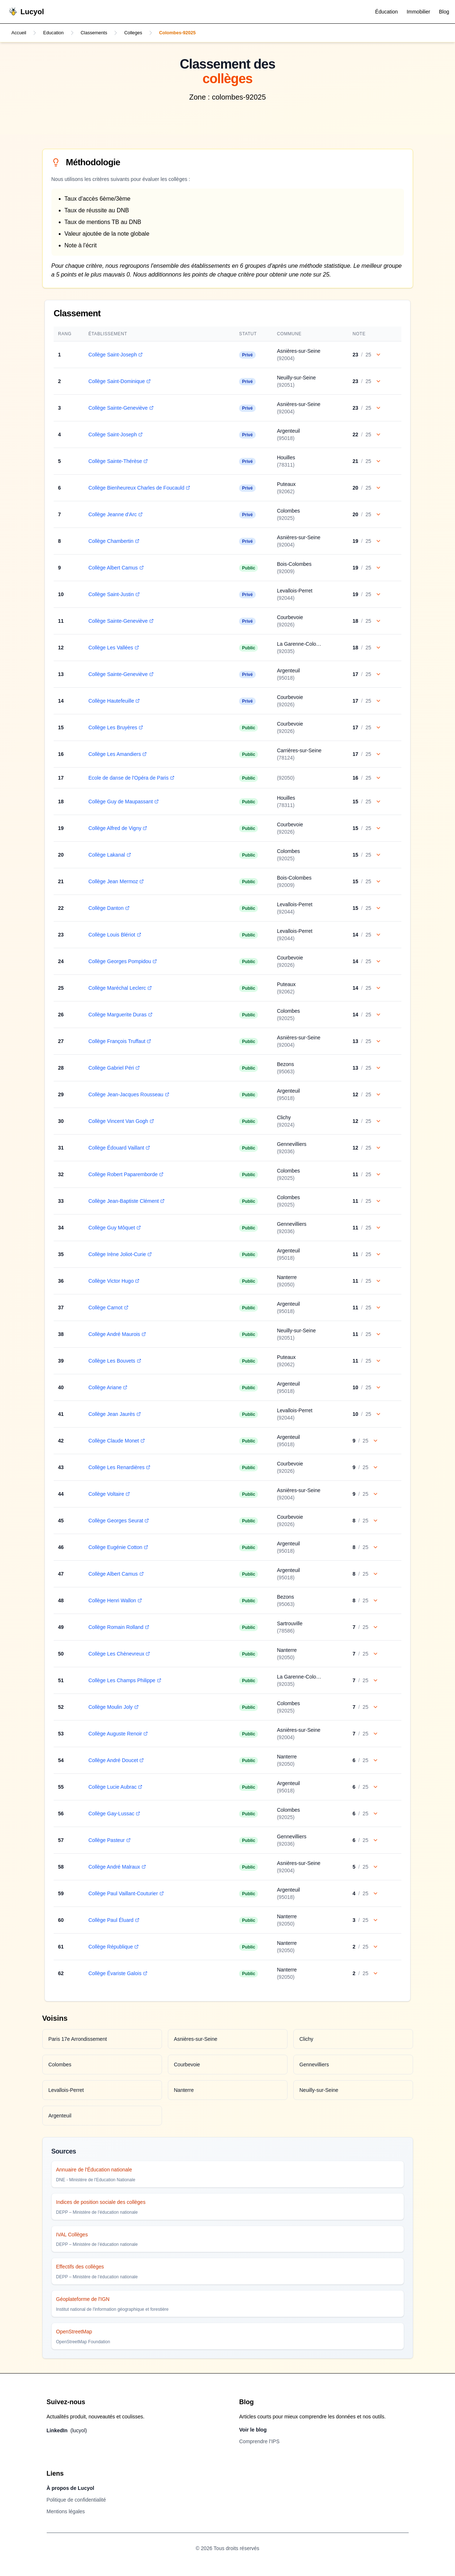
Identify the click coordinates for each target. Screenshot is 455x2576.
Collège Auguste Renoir (116, 1734)
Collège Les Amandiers (115, 755)
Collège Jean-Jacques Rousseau (126, 1095)
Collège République (111, 1947)
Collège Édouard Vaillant (117, 1148)
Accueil (20, 33)
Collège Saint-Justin (112, 595)
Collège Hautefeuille (112, 701)
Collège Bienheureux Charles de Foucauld (137, 488)
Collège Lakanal (107, 855)
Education (57, 33)
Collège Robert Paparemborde (124, 1175)
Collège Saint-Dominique (117, 382)
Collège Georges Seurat (116, 1521)
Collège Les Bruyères (113, 728)
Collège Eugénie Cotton (116, 1548)
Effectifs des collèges (80, 2267)
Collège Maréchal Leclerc (118, 989)
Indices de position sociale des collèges (101, 2203)
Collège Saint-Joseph (113, 355)
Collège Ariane (106, 1388)
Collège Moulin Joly (111, 1708)
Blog (444, 12)
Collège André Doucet (114, 1761)
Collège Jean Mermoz (114, 882)
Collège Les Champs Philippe (122, 1681)
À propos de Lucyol (71, 2489)
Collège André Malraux (115, 1867)
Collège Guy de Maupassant (121, 802)
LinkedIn (67, 2431)
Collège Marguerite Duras (118, 1015)
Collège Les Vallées (111, 648)
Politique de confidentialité (76, 2500)
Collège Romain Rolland (116, 1628)
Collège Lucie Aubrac (113, 1788)
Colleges (143, 33)
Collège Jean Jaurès (112, 1415)
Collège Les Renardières (117, 1468)
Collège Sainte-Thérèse (116, 462)
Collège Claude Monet (114, 1441)
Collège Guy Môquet (112, 1228)
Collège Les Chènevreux (117, 1654)
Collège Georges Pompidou (120, 962)
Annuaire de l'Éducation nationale (94, 2170)
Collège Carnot (106, 1308)
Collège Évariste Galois (116, 1974)
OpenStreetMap (74, 2332)
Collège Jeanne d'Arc (113, 515)
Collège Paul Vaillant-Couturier (124, 1894)
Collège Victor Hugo (112, 1282)
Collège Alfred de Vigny (115, 829)
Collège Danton (107, 909)
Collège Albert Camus (114, 568)
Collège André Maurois (115, 1335)
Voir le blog (253, 2430)
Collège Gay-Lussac (112, 1814)
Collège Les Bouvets (112, 1361)
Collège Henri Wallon (113, 1601)
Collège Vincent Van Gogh (119, 1122)
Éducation (386, 12)
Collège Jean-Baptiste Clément (124, 1202)
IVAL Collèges (72, 2235)
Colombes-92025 (190, 33)
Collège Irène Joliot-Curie (118, 1255)
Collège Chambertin (112, 542)
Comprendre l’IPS (259, 2442)
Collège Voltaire (107, 1495)
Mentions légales (66, 2512)
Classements (100, 33)
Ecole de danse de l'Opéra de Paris (129, 778)
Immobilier (418, 12)
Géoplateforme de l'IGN (83, 2300)
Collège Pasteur (107, 1841)
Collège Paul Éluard (112, 1921)
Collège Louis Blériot (112, 935)
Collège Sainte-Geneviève (119, 409)
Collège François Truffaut (117, 1042)
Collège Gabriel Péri (112, 1068)
